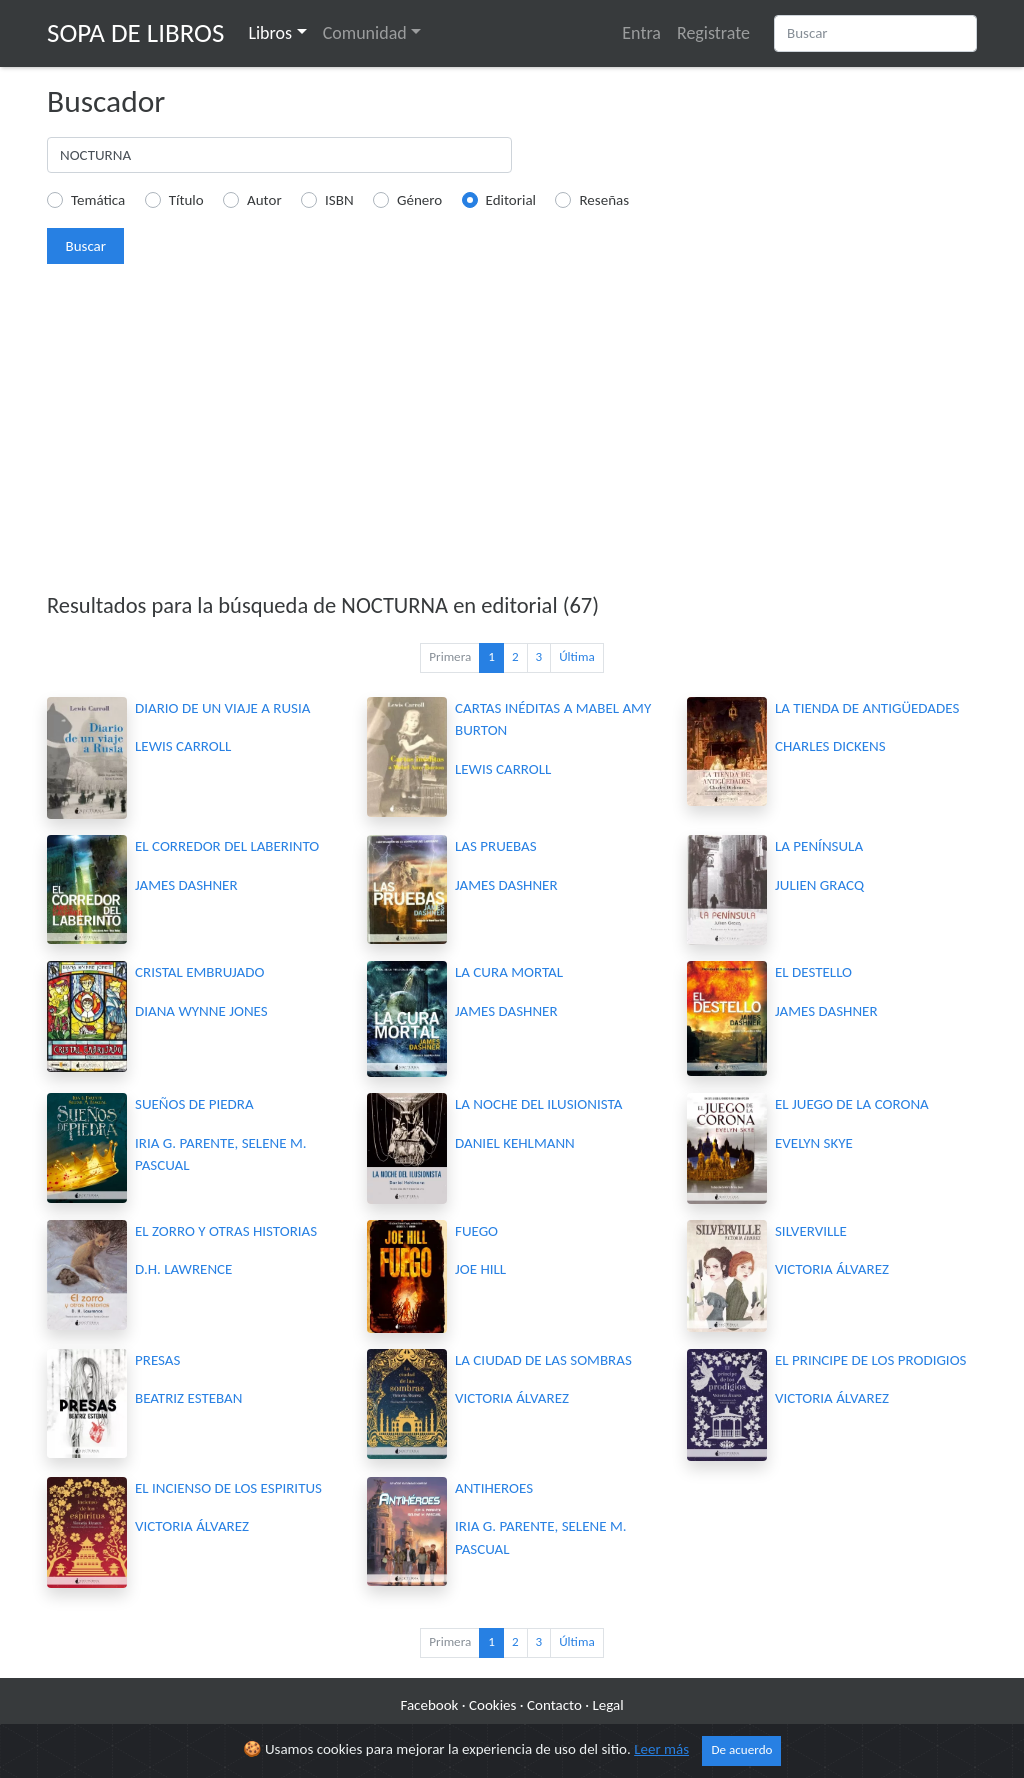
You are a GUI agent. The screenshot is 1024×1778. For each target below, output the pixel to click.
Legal (607, 1705)
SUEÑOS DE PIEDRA (194, 1104)
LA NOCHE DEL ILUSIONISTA (538, 1104)
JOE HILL (480, 1269)
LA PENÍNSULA (819, 846)
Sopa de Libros (135, 32)
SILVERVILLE (811, 1231)
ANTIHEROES (494, 1488)
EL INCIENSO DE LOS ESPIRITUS (228, 1488)
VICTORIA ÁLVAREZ (832, 1269)
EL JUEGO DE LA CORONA (852, 1104)
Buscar (85, 246)
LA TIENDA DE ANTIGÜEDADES (867, 708)
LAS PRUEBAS (496, 846)
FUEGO (476, 1231)
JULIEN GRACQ (819, 885)
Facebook (429, 1705)
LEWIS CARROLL (183, 746)
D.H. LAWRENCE (183, 1269)
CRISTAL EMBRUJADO (199, 972)
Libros (270, 33)
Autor (264, 200)
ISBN (339, 200)
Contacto (554, 1705)
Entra (641, 33)
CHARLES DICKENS (830, 746)
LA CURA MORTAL (509, 972)
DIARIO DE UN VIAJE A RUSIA (222, 708)
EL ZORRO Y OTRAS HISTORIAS (226, 1231)
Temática (98, 200)
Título (186, 200)
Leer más (661, 1749)
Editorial (511, 200)
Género (419, 200)
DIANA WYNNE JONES (201, 1011)
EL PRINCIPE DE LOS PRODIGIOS (871, 1360)
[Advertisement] (512, 436)
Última (576, 657)
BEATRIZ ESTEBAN (188, 1398)
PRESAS (157, 1360)
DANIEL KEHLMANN (515, 1143)
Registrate (713, 33)
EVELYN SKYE (814, 1143)
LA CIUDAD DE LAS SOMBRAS (543, 1360)
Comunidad (365, 33)
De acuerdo (741, 1750)
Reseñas (604, 200)
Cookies (492, 1705)
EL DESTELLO (813, 972)
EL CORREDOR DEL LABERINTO (227, 846)
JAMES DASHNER (186, 885)
